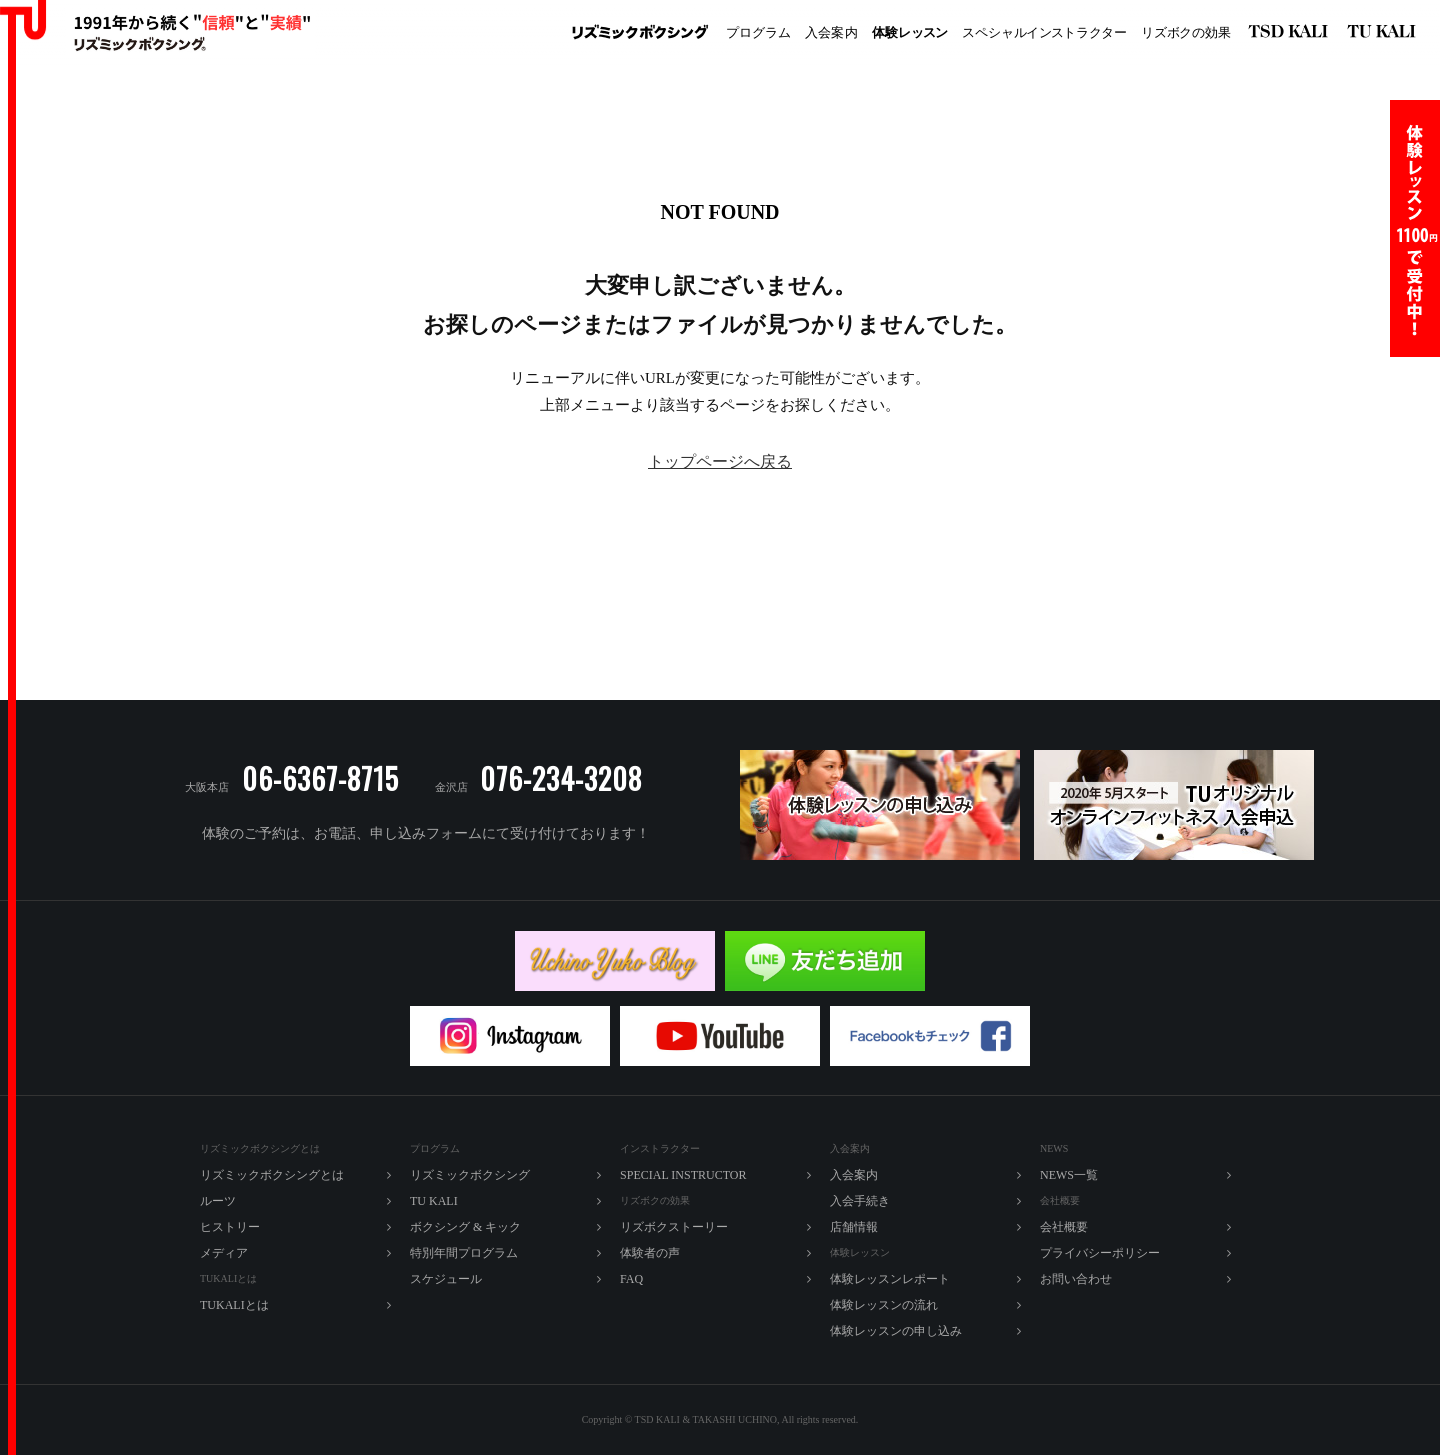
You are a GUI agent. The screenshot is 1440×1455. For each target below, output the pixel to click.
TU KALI (1385, 33)
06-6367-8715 (320, 778)
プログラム (758, 32)
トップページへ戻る (720, 461)
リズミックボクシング (640, 33)
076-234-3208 (561, 778)
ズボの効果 (1186, 33)
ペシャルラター (1044, 33)
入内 (831, 33)
